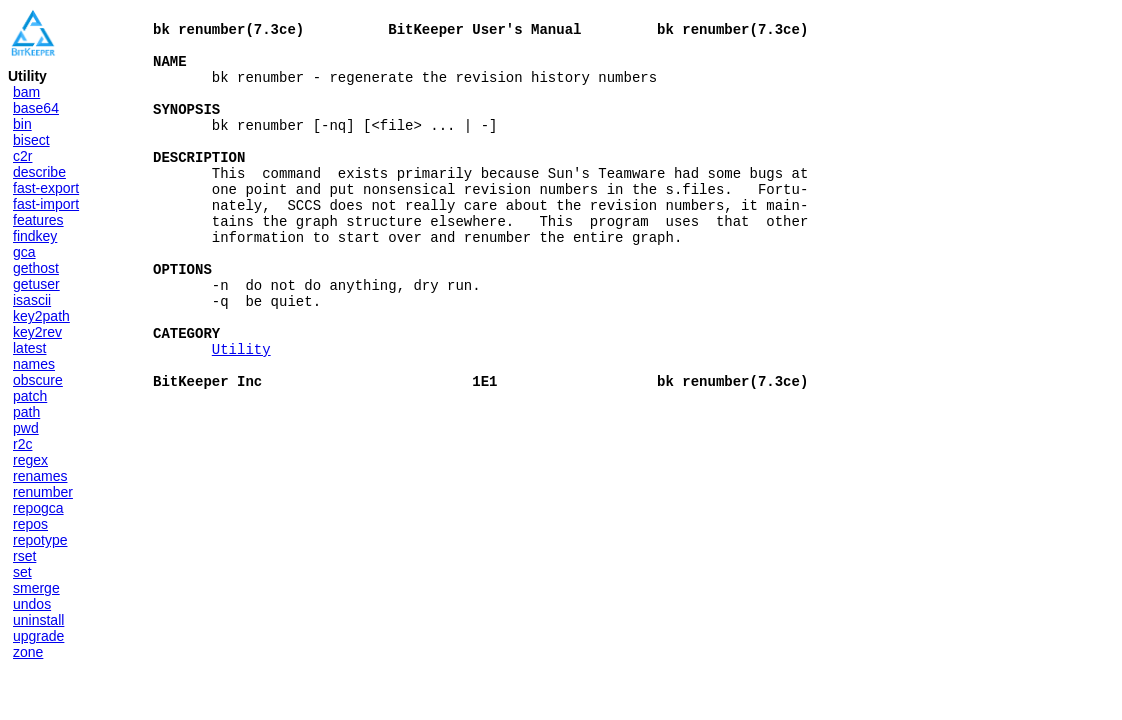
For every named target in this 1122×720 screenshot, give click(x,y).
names (34, 364)
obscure (38, 380)
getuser (36, 284)
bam (26, 92)
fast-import (46, 204)
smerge (36, 588)
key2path (41, 316)
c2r (22, 156)
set (22, 572)
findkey (35, 236)
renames (40, 476)
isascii (32, 300)
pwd (26, 428)
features (38, 220)
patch (30, 396)
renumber (43, 492)
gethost (36, 268)
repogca (38, 508)
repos (30, 524)
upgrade (38, 636)
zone (28, 652)
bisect (31, 140)
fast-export (46, 188)
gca (24, 252)
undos (32, 604)
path (26, 412)
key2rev (37, 332)
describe (39, 172)
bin (22, 124)
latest (29, 348)
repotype (40, 540)
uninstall (38, 620)
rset (24, 556)
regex (30, 460)
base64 (36, 108)
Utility (241, 411)
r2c (22, 444)
